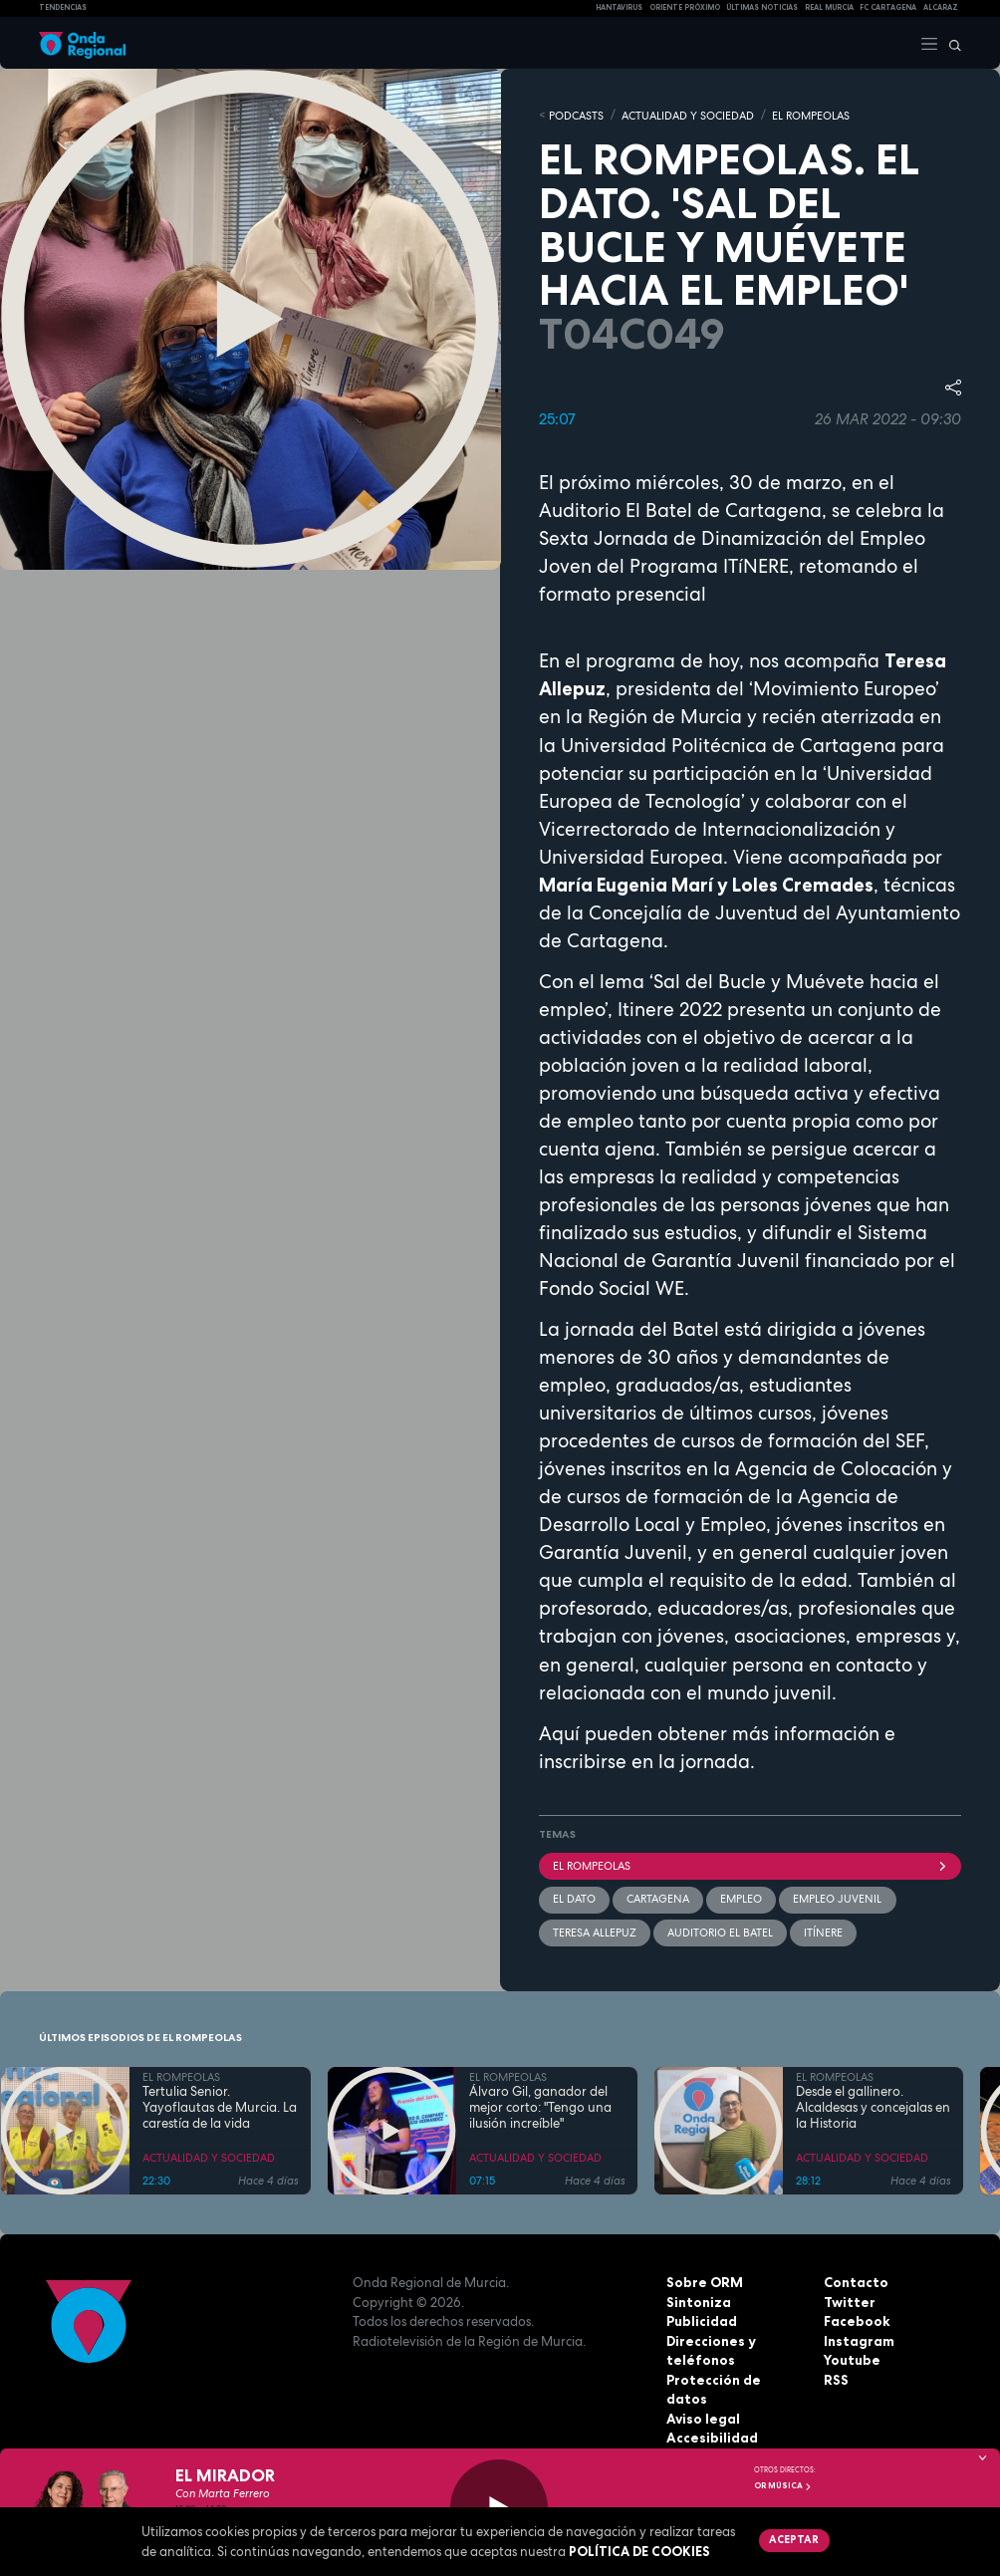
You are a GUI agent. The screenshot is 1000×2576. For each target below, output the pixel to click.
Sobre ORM (703, 2281)
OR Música (783, 2485)
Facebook (856, 2320)
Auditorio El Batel (720, 1930)
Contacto (855, 2281)
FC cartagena (888, 7)
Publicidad (701, 2320)
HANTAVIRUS (619, 7)
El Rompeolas (750, 1865)
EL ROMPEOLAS (811, 115)
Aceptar (793, 2539)
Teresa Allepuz (594, 1930)
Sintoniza (698, 2300)
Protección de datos (734, 2378)
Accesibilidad (711, 2417)
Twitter (849, 2300)
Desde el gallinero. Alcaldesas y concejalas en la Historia (873, 2106)
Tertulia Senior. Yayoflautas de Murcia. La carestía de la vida (219, 2106)
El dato (574, 1898)
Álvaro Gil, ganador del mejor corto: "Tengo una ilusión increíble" (540, 2106)
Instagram (858, 2339)
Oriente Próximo (684, 7)
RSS (836, 2378)
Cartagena (657, 1898)
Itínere (823, 1930)
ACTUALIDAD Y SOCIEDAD (688, 115)
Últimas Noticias (762, 7)
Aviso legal (702, 2398)
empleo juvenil (837, 1898)
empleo (741, 1898)
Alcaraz (940, 7)
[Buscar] (950, 43)
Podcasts (576, 115)
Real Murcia (829, 7)
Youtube (851, 2359)
